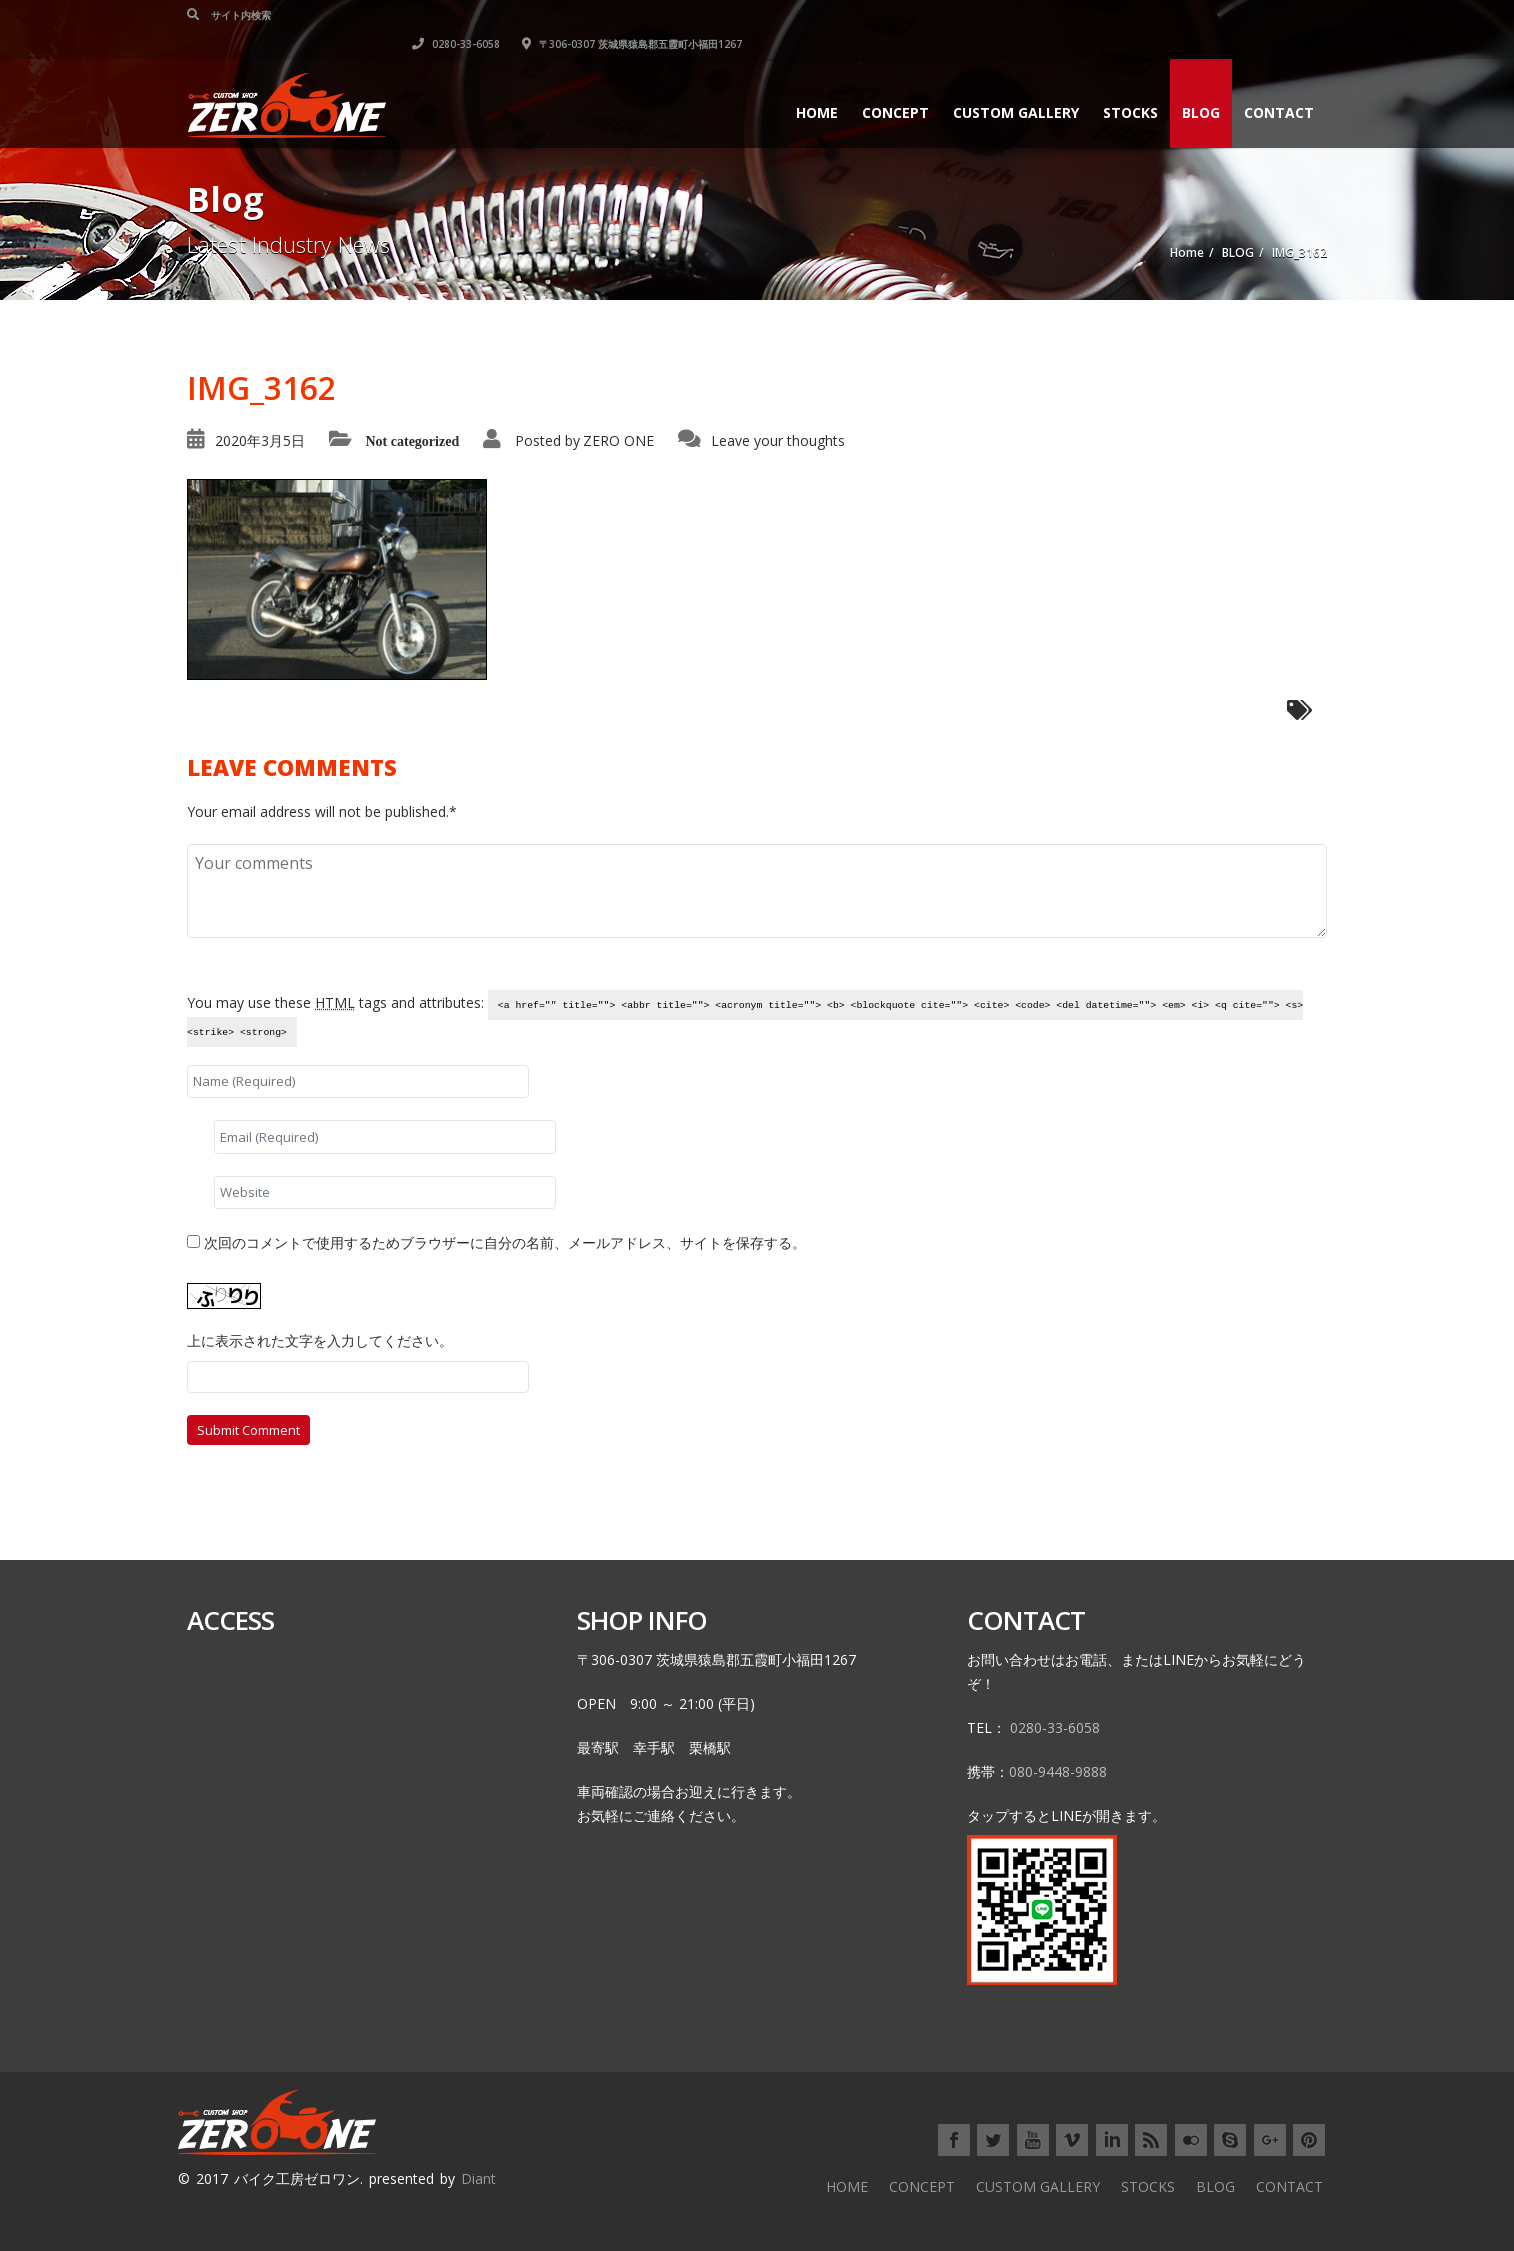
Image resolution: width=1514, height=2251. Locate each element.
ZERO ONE (618, 440)
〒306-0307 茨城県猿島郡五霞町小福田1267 (1217, 15)
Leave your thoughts (778, 440)
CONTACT (1279, 83)
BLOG (1201, 83)
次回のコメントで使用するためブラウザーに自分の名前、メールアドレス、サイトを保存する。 (505, 1242)
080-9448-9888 (1058, 1771)
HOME (817, 83)
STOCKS (1130, 83)
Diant (478, 2178)
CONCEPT (895, 83)
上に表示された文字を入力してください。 (320, 1340)
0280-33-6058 (1041, 15)
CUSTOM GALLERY (1016, 83)
